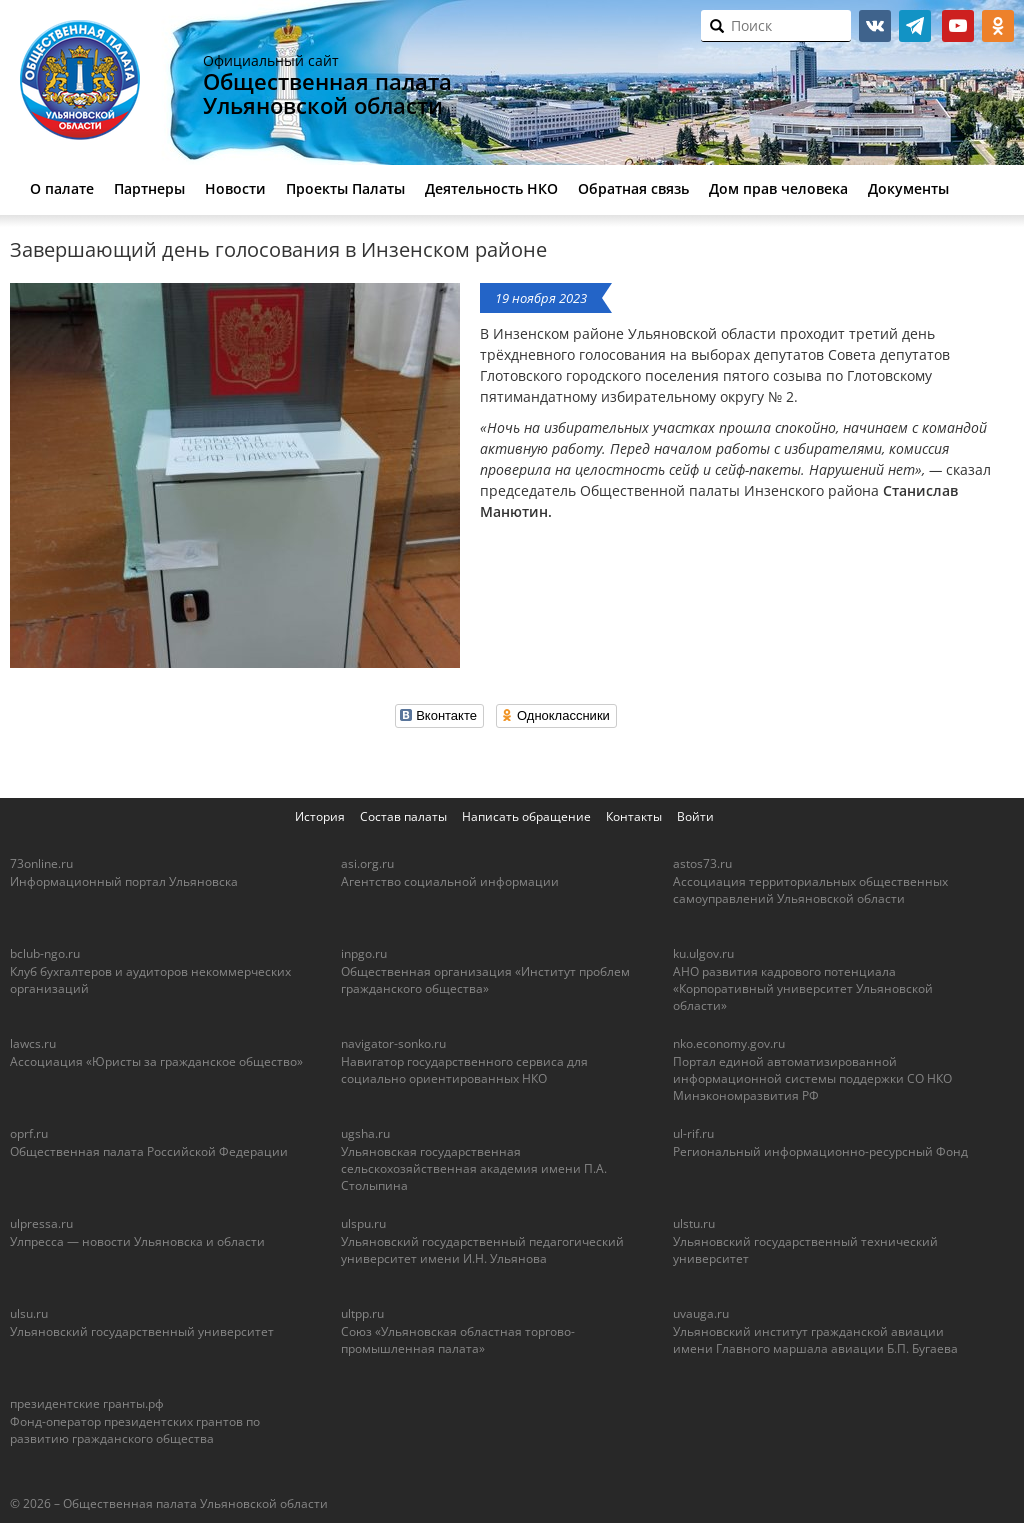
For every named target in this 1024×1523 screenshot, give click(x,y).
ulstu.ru (694, 1223)
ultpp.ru (362, 1313)
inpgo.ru (364, 953)
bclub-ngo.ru (45, 953)
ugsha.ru (365, 1133)
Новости (235, 188)
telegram (915, 26)
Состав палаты (403, 816)
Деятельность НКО (491, 188)
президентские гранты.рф (87, 1403)
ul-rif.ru (693, 1133)
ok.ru (998, 26)
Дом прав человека (778, 188)
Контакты (634, 816)
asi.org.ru (367, 863)
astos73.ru (702, 863)
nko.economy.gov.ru (729, 1043)
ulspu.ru (363, 1223)
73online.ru (41, 863)
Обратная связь (633, 188)
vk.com (875, 26)
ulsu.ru (29, 1313)
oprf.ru (29, 1133)
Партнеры (149, 188)
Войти (695, 816)
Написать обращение (526, 816)
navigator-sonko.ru (393, 1043)
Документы (908, 188)
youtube (958, 26)
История (320, 816)
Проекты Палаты (345, 188)
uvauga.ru (701, 1313)
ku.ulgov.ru (703, 953)
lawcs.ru (33, 1043)
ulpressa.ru (41, 1223)
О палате (62, 188)
